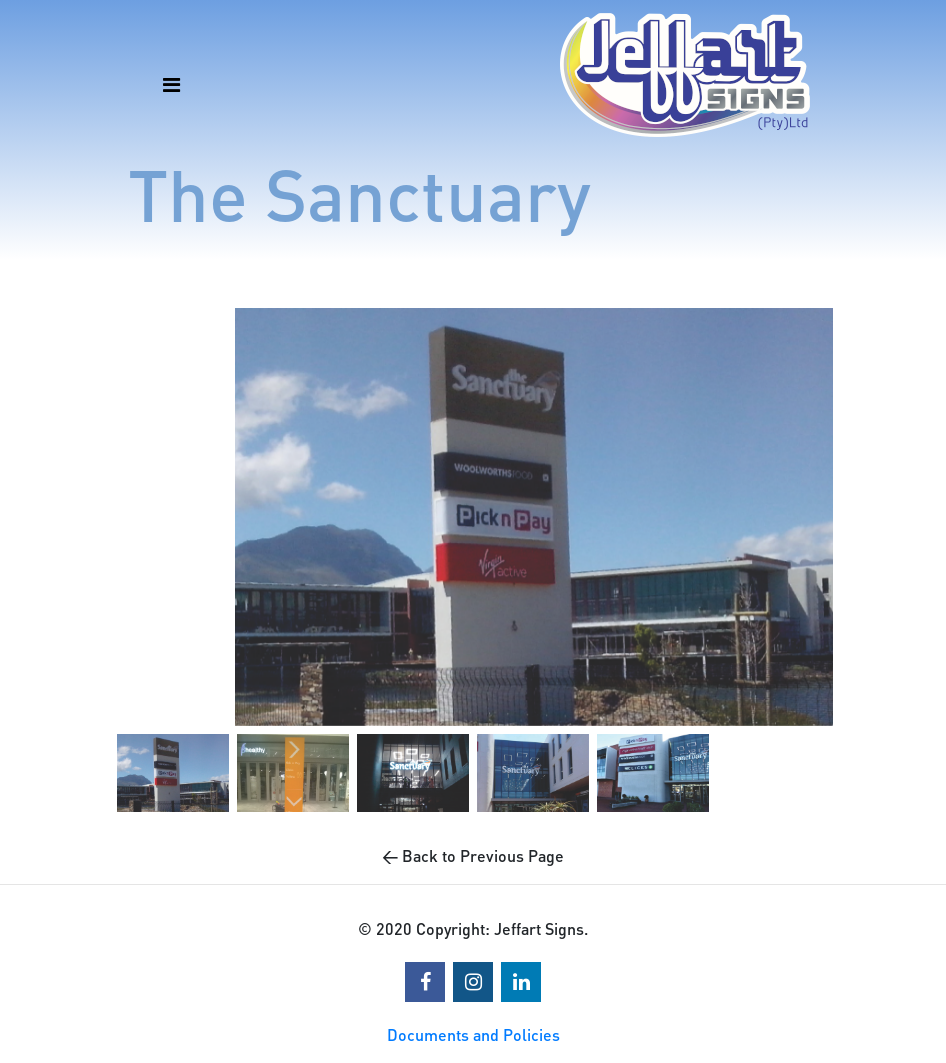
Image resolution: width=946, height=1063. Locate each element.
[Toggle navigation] (164, 75)
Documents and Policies (473, 1034)
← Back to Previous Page (473, 855)
